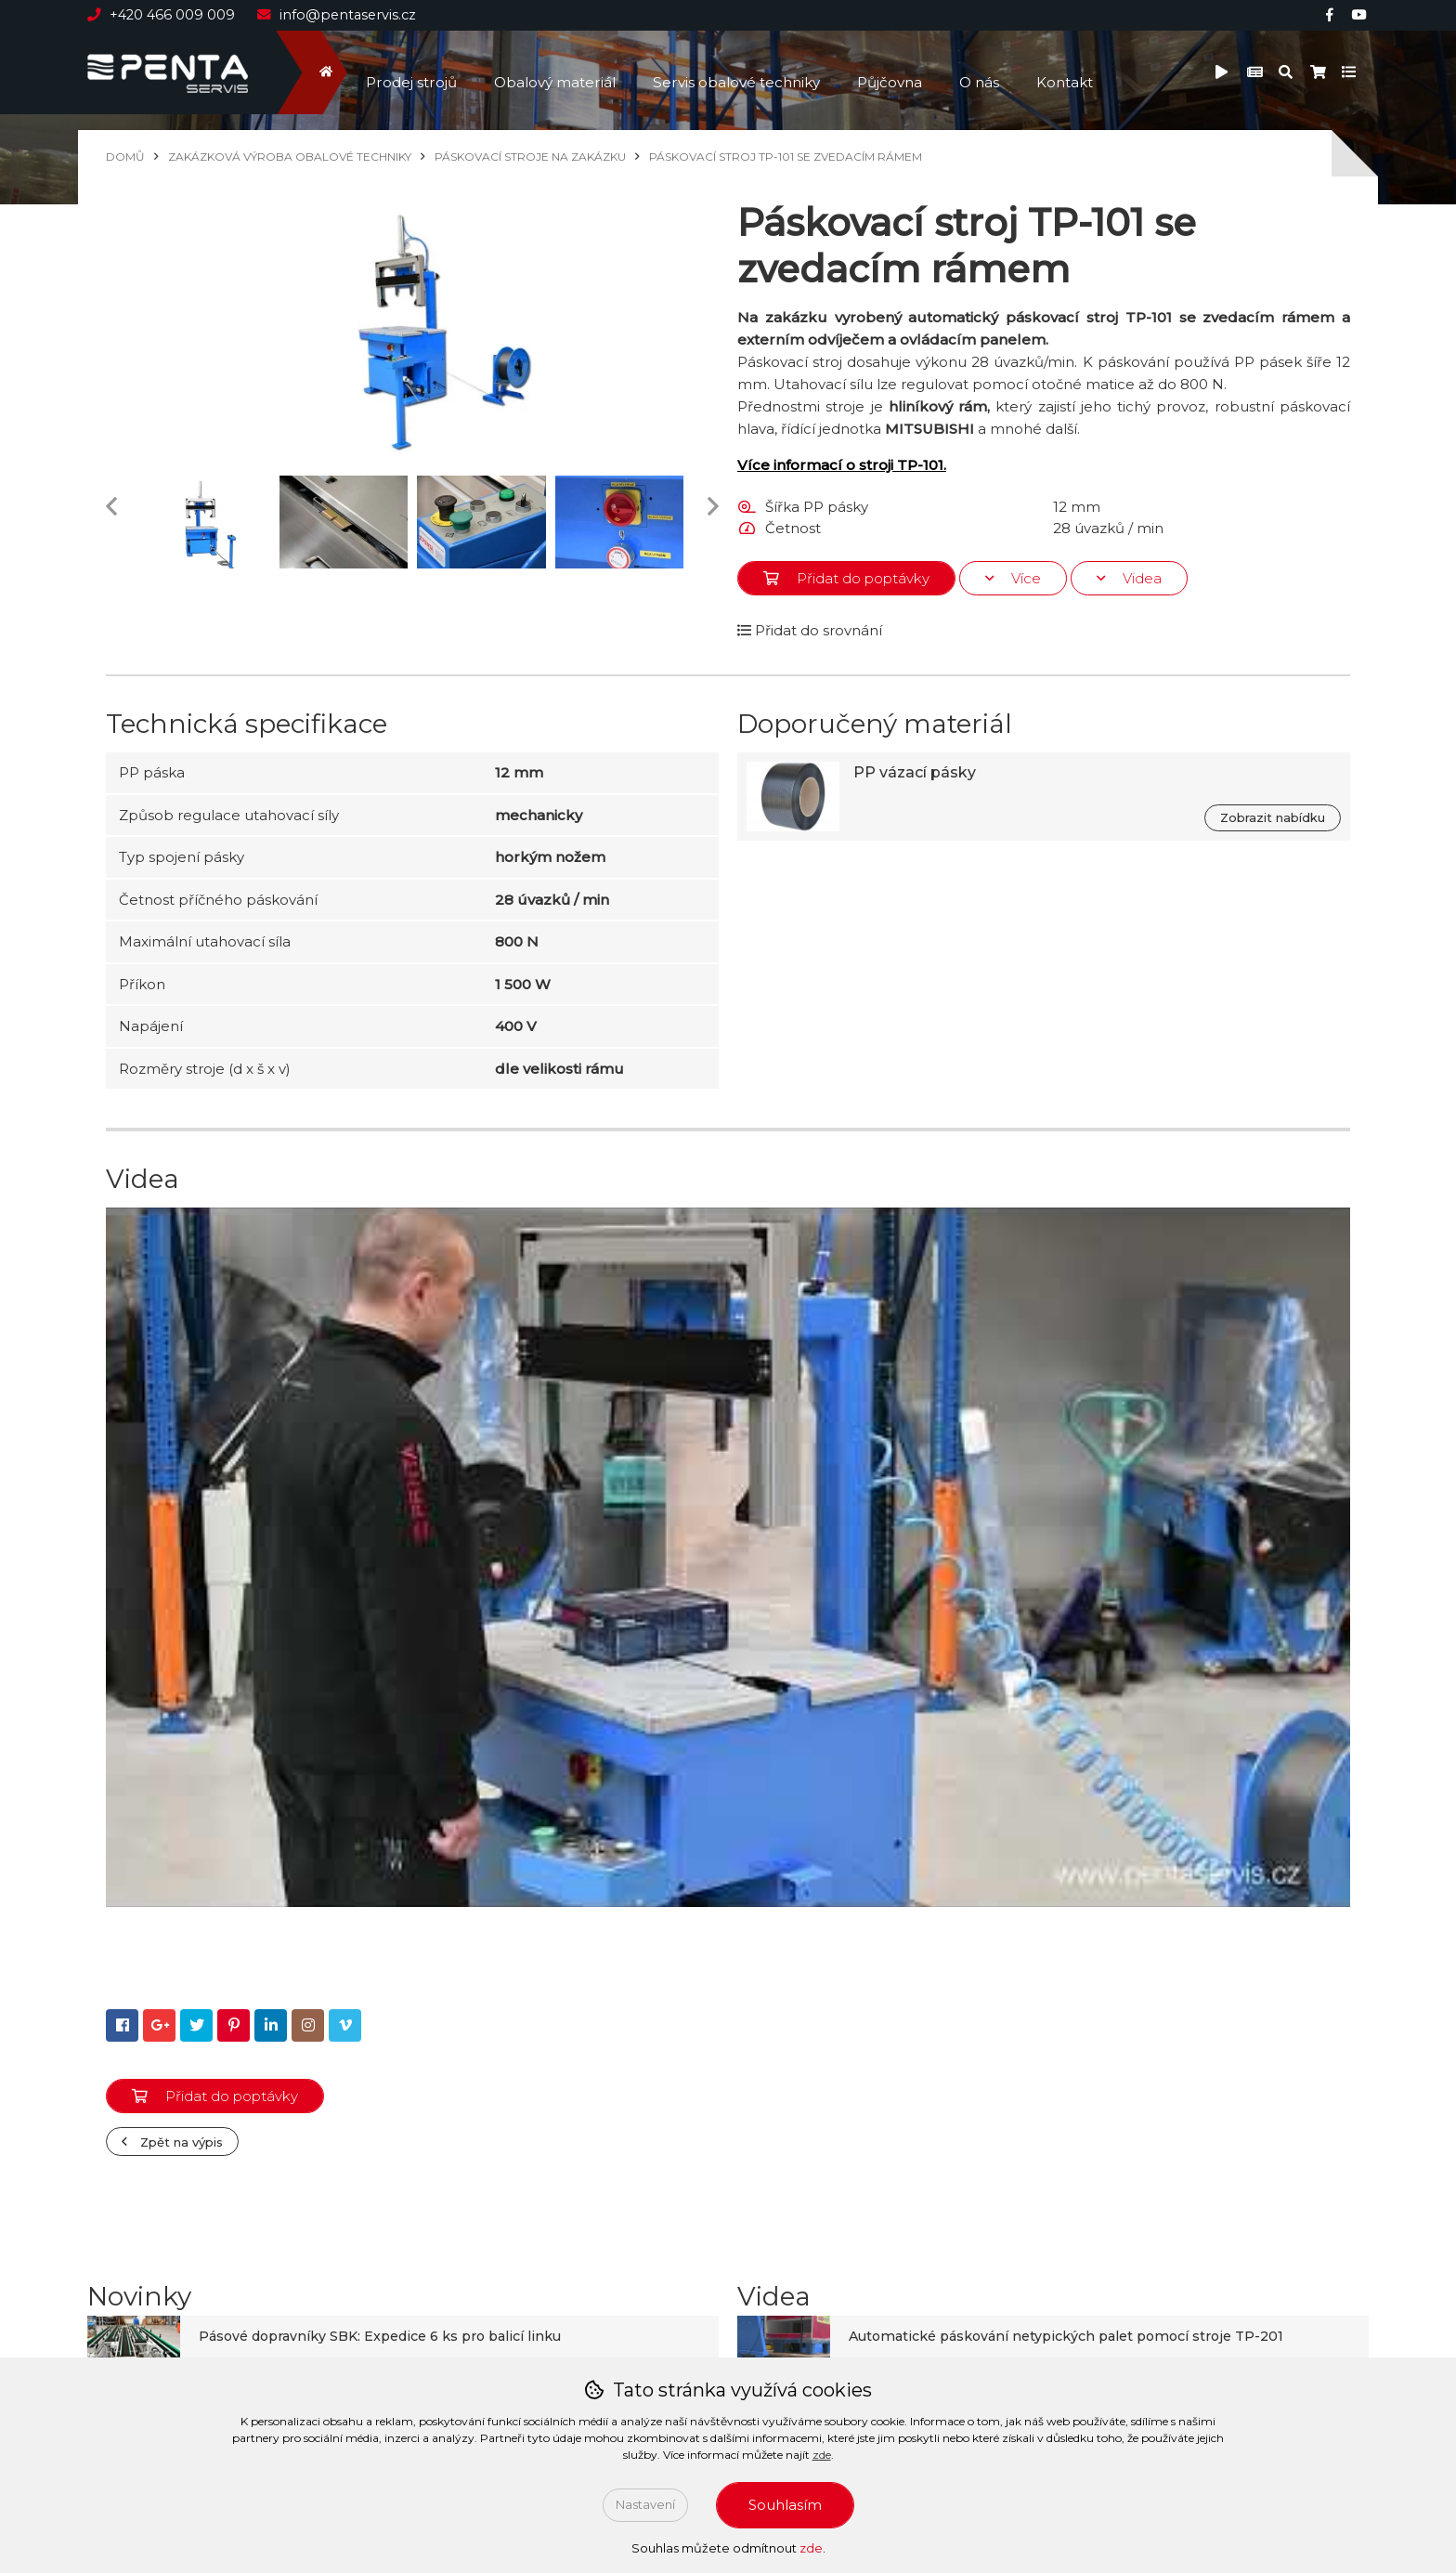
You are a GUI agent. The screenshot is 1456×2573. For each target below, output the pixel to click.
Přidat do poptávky (846, 578)
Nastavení (645, 2504)
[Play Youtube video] (728, 1557)
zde (821, 2455)
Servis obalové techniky (751, 72)
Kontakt (1091, 72)
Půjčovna (910, 72)
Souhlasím (785, 2505)
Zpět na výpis (172, 2142)
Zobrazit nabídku (1272, 817)
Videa (1129, 578)
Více (1013, 578)
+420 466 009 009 (164, 15)
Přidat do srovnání (809, 630)
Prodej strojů (414, 72)
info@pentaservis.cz (341, 15)
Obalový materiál (563, 72)
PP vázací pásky (914, 772)
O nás (1003, 72)
